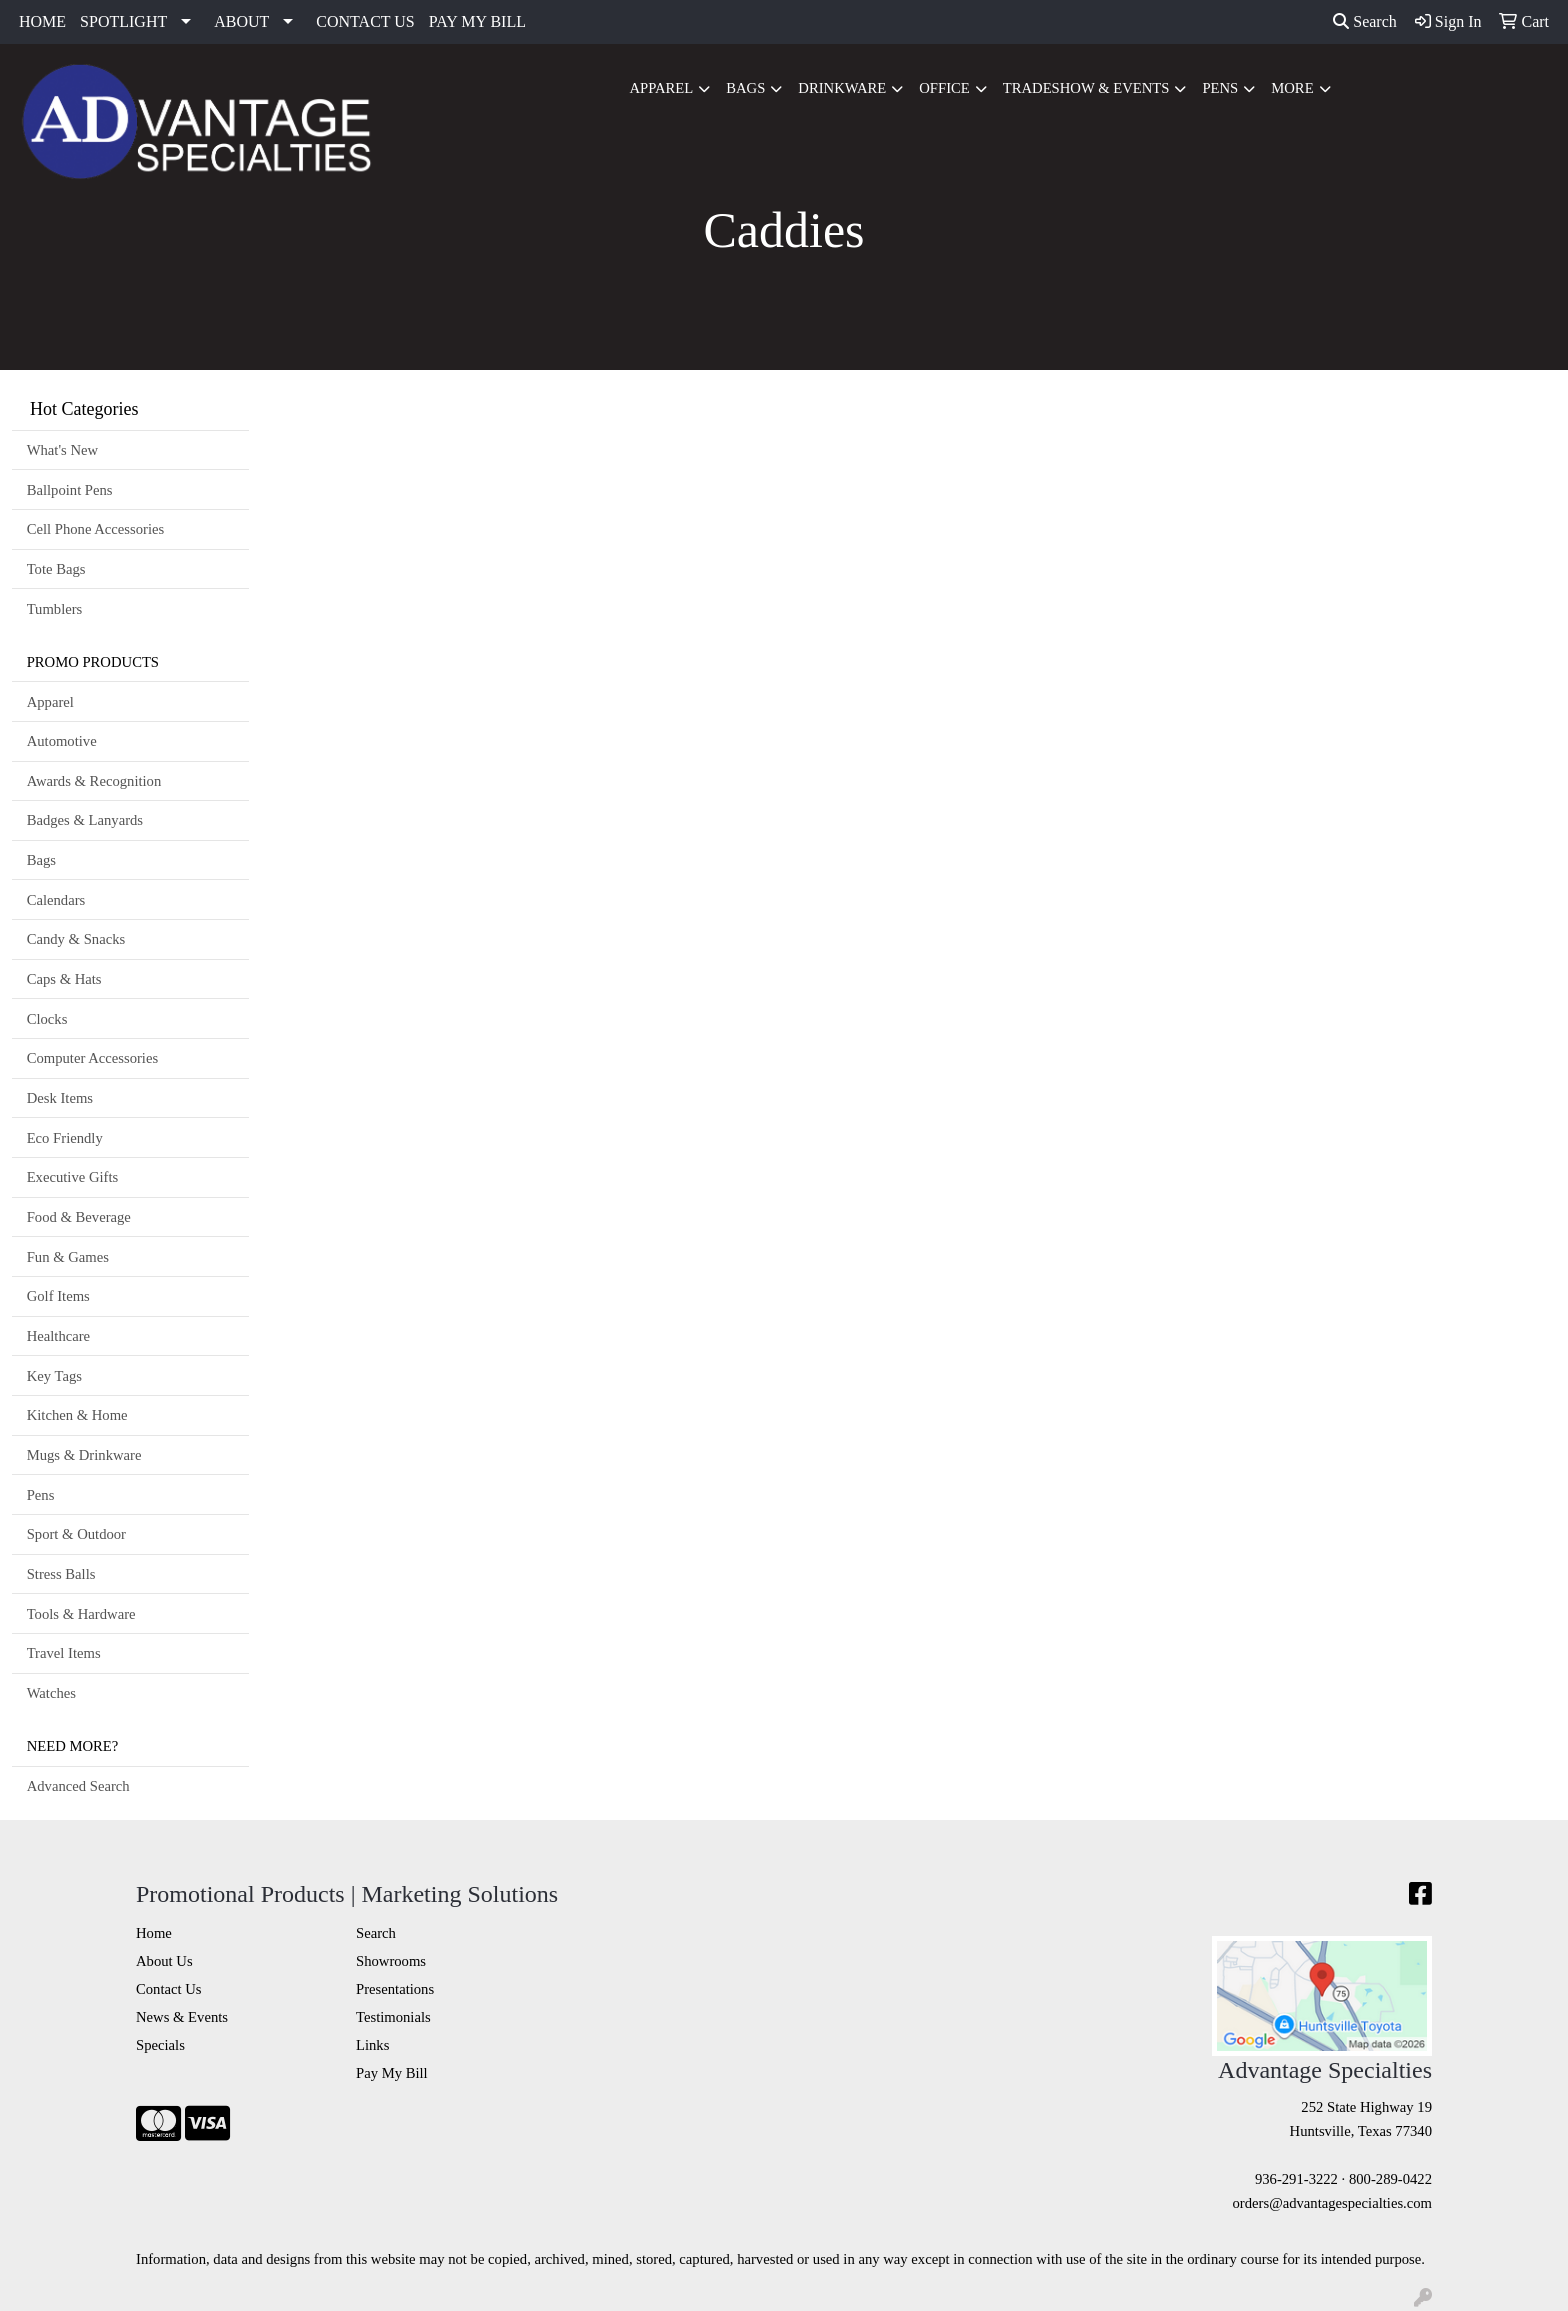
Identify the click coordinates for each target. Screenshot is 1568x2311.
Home (154, 1933)
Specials (160, 2045)
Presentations (395, 1989)
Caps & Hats (64, 979)
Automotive (62, 741)
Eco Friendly (65, 1138)
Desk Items (60, 1098)
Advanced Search (78, 1786)
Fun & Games (68, 1257)
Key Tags (54, 1376)
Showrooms (391, 1961)
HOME (42, 21)
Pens (1220, 88)
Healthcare (58, 1336)
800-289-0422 (1390, 2179)
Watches (51, 1693)
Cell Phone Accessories (96, 529)
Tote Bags (56, 569)
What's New (62, 450)
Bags (745, 88)
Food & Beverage (79, 1217)
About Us (164, 1961)
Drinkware (842, 88)
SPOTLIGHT (123, 21)
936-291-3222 (1296, 2179)
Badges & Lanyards (85, 820)
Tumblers (55, 609)
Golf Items (58, 1296)
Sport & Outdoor (76, 1534)
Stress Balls (61, 1574)
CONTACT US (365, 21)
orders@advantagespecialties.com (1332, 2203)
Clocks (47, 1019)
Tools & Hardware (81, 1614)
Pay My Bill (392, 2073)
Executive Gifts (73, 1177)
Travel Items (64, 1653)
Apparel (661, 88)
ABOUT (241, 21)
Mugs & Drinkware (84, 1455)
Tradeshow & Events (1086, 88)
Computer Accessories (92, 1058)
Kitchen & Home (77, 1415)
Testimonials (393, 2017)
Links (372, 2045)
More (1292, 88)
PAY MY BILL (477, 21)
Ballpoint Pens (70, 490)
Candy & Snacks (76, 939)
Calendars (56, 900)
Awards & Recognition (94, 781)
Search (1365, 21)
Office (944, 88)
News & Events (182, 2017)
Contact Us (169, 1989)
